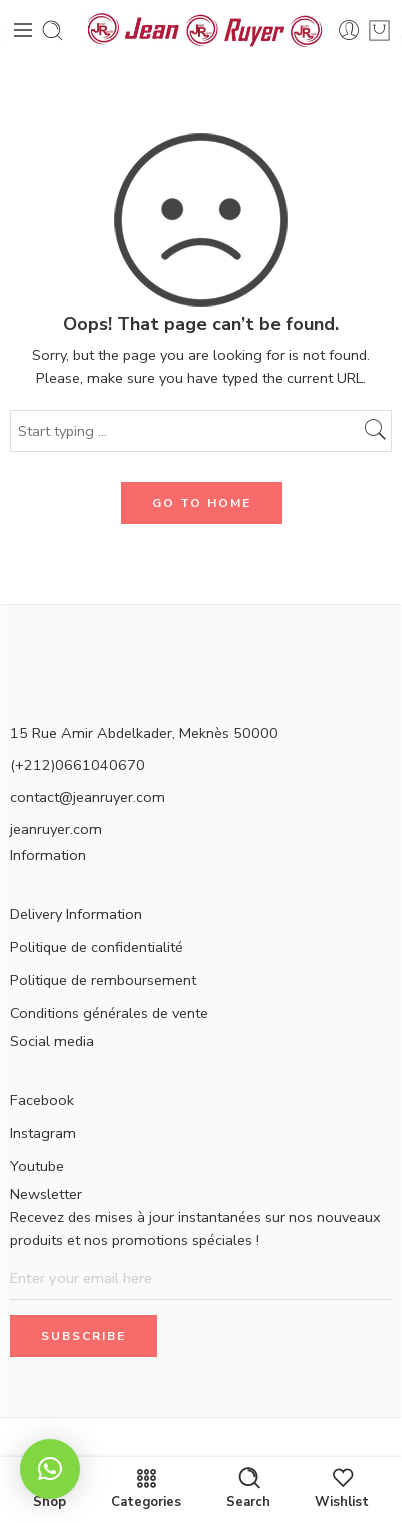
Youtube (37, 1166)
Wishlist (342, 1488)
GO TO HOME (201, 503)
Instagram (43, 1133)
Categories (146, 1488)
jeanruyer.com (56, 829)
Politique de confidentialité (96, 947)
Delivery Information (76, 914)
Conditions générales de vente (109, 1013)
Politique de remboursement (103, 980)
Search (248, 1488)
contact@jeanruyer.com (87, 797)
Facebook (42, 1100)
